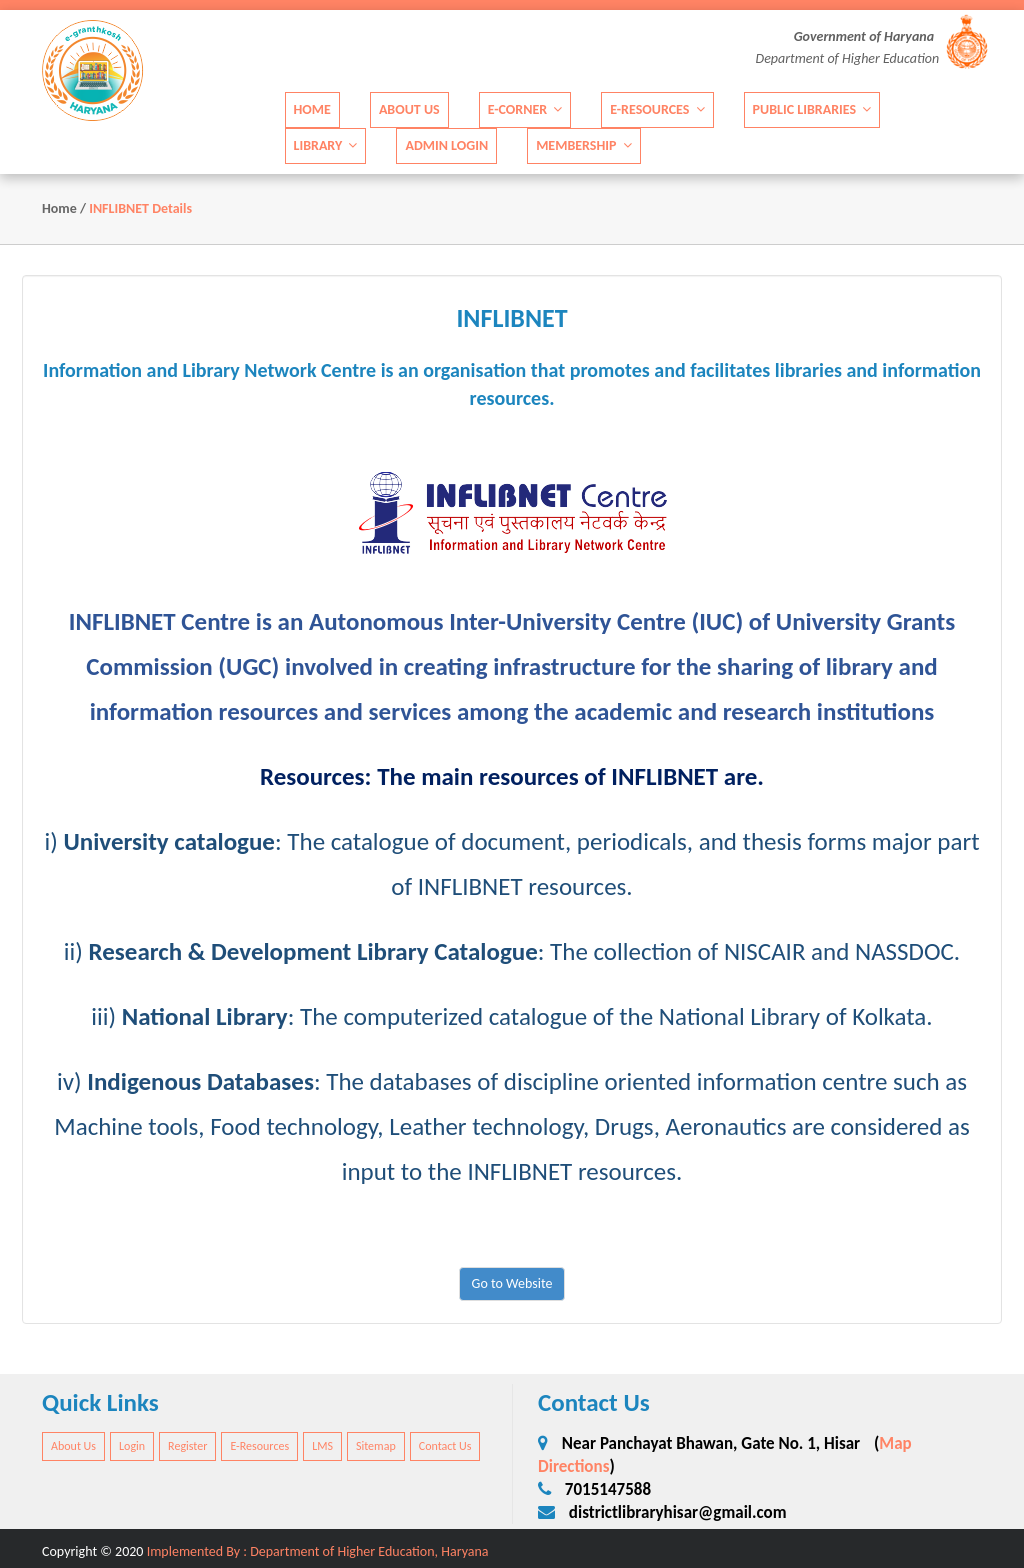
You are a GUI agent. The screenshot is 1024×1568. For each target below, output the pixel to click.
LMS (322, 1446)
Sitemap (376, 1446)
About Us (409, 108)
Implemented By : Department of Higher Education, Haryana (318, 1551)
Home (312, 108)
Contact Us (445, 1446)
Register (187, 1446)
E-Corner (525, 108)
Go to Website (512, 1283)
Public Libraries (812, 108)
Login (132, 1446)
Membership (584, 144)
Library (326, 144)
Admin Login (446, 144)
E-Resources (657, 108)
